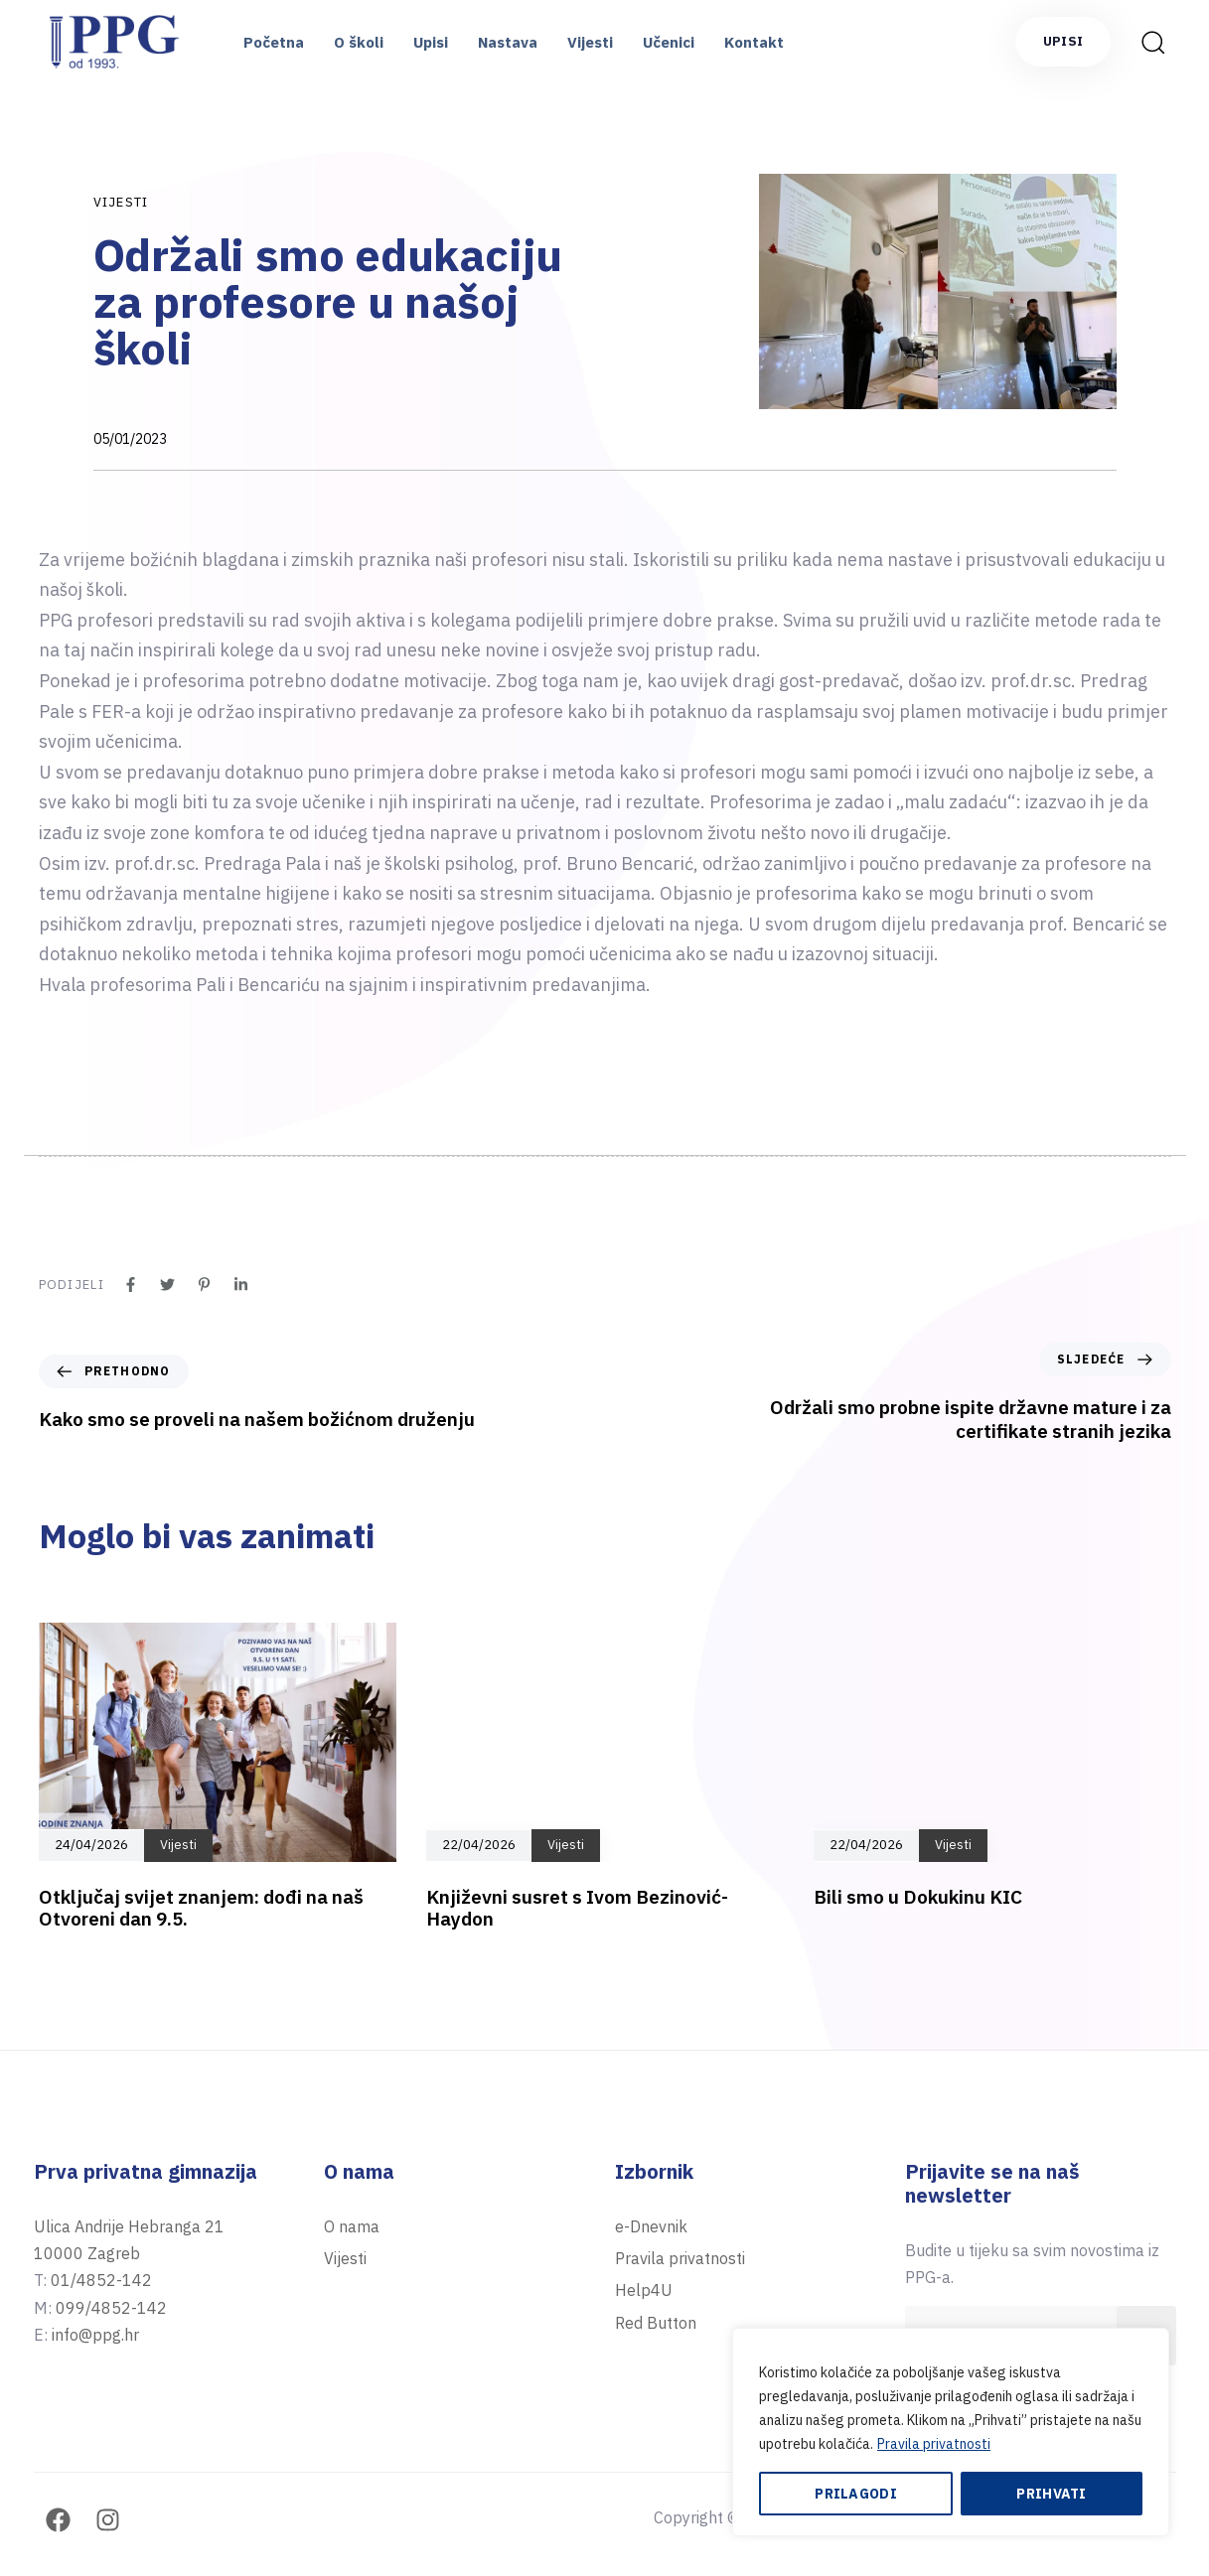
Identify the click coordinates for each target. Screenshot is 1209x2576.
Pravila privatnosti (933, 2444)
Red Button (655, 2323)
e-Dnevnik (651, 2226)
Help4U (644, 2290)
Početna (273, 42)
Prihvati (1051, 2494)
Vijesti (590, 42)
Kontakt (754, 42)
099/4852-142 (111, 2308)
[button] (1152, 42)
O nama (351, 2226)
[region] (950, 2432)
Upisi (430, 42)
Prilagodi (856, 2494)
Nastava (507, 42)
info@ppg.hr (95, 2335)
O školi (358, 42)
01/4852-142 (101, 2280)
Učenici (668, 42)
